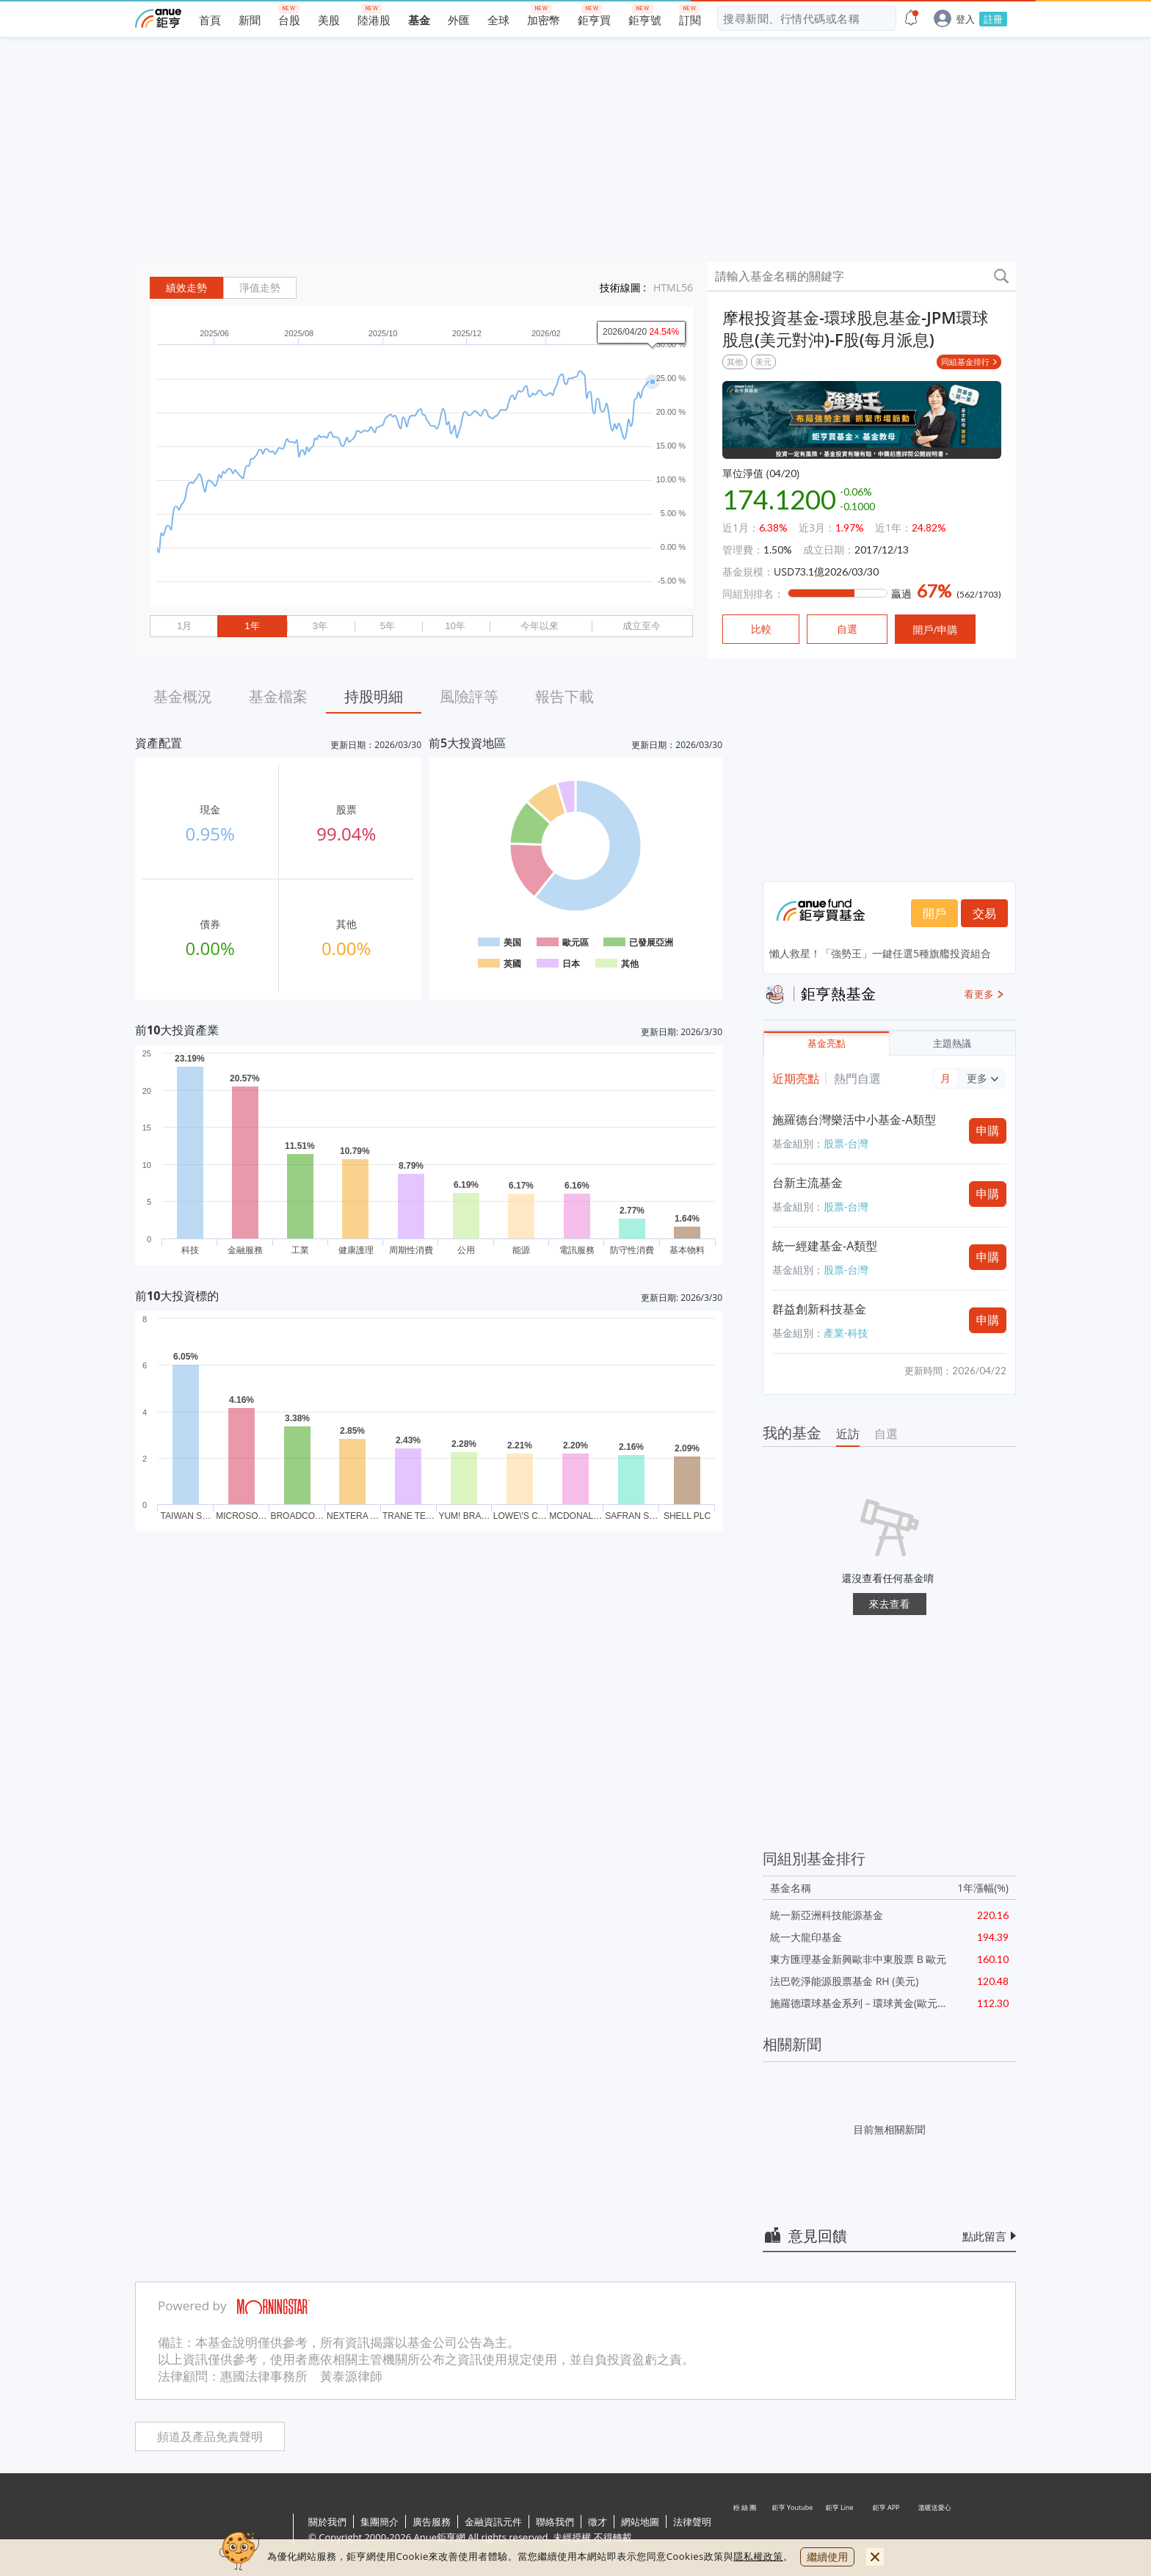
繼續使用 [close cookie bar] (827, 2557)
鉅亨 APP (887, 2530)
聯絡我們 (555, 2521)
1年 (251, 625)
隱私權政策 (758, 2556)
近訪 (848, 1434)
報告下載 (564, 696)
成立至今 (641, 625)
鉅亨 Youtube (793, 2530)
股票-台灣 (846, 1143)
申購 (988, 1130)
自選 (886, 1434)
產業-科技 (846, 1333)
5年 (387, 625)
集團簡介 (379, 2521)
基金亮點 (826, 1043)
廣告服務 (432, 2521)
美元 (763, 361)
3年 (319, 625)
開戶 (934, 913)
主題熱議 (952, 1043)
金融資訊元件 (493, 2521)
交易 (984, 913)
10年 (455, 625)
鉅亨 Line (840, 2530)
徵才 (597, 2521)
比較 (761, 629)
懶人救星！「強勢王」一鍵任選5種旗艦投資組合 (880, 953)
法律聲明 (692, 2521)
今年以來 (539, 625)
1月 (184, 625)
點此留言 (984, 2236)
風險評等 (469, 696)
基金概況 (182, 696)
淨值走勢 (259, 288)
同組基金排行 (965, 361)
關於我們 (327, 2521)
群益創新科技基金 (819, 1309)
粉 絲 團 (746, 2530)
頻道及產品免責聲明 (210, 2437)
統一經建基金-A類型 (824, 1246)
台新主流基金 (807, 1183)
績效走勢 (186, 288)
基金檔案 (278, 696)
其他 (735, 361)
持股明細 (373, 696)
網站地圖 (640, 2521)
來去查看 (889, 1604)
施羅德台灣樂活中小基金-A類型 (854, 1119)
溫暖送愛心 (934, 2530)
